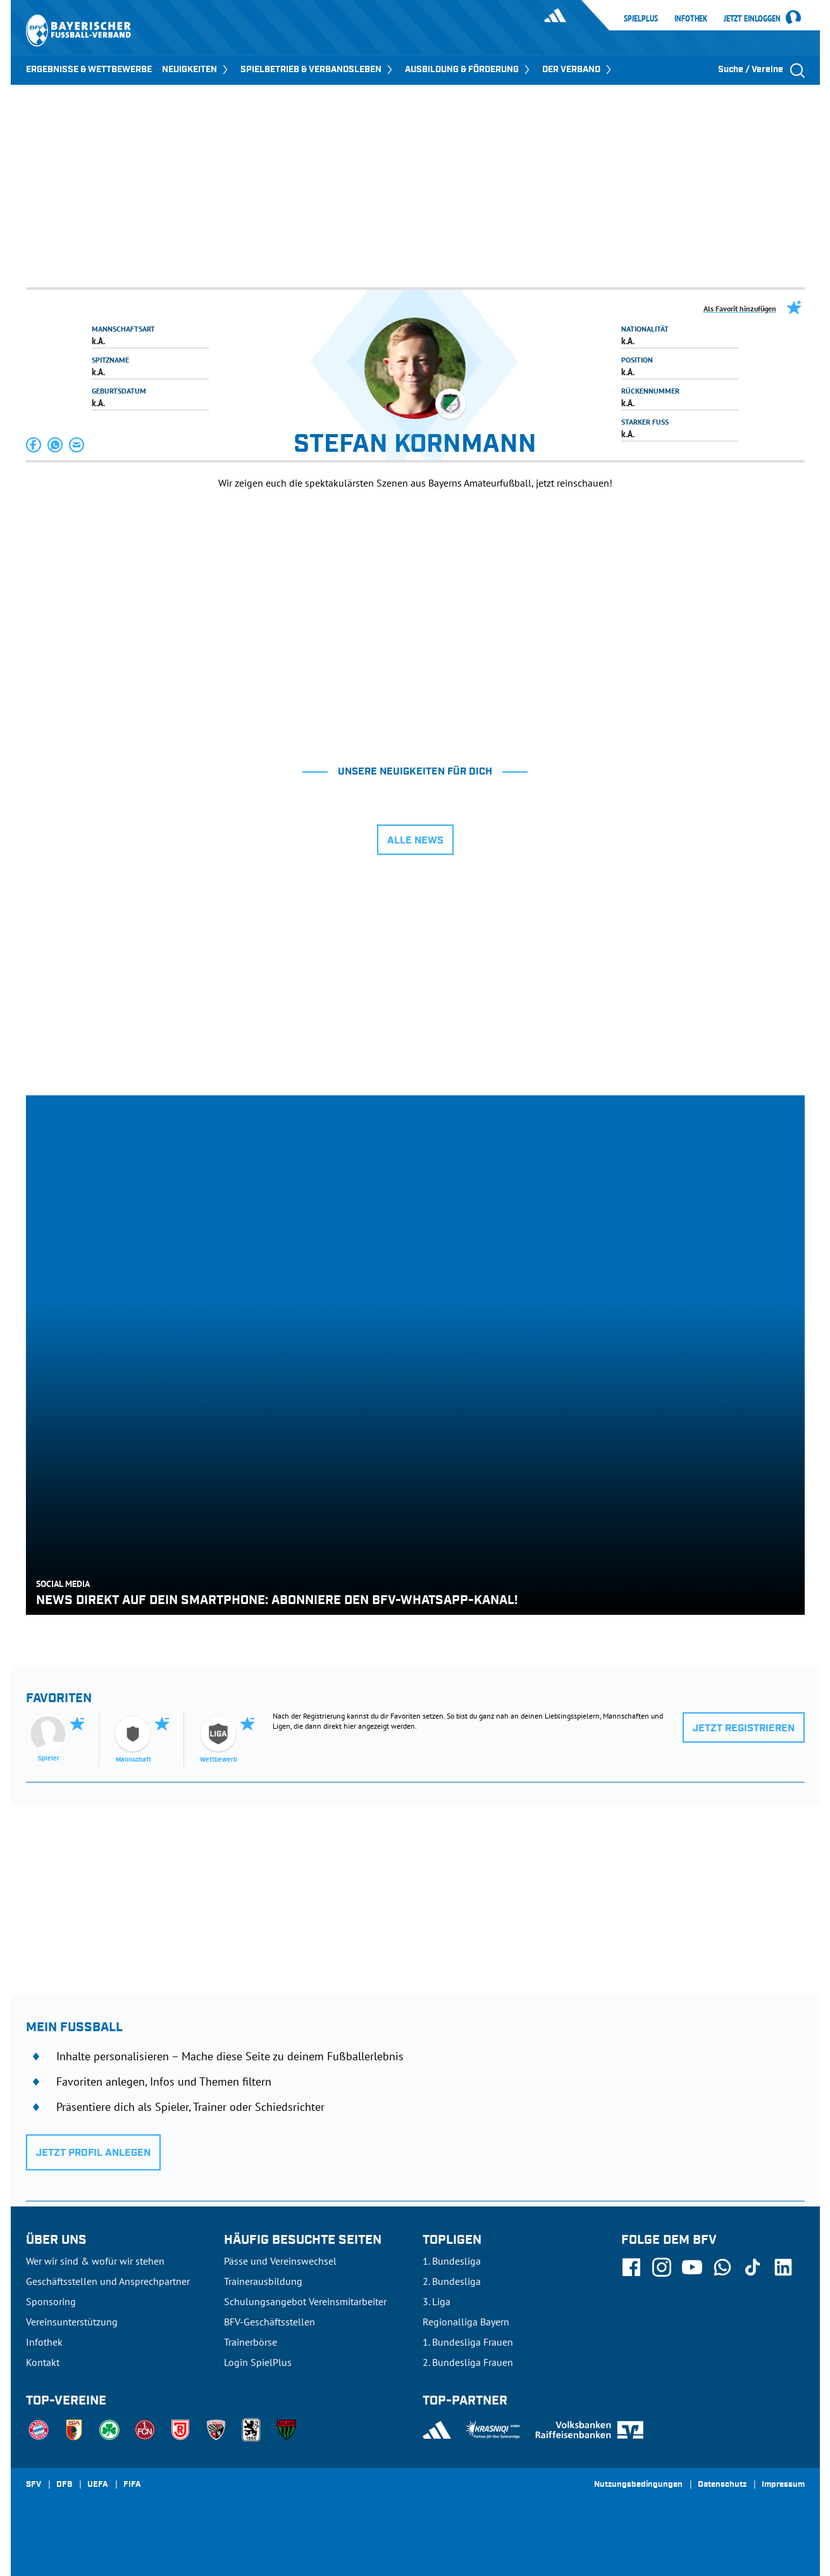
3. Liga (436, 2301)
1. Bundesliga (452, 2261)
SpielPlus (641, 18)
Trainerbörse (250, 2342)
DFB (64, 2485)
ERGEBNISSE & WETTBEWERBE (89, 69)
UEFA (97, 2485)
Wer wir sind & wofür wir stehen (95, 2261)
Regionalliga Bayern (466, 2321)
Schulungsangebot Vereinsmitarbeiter (305, 2301)
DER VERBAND (578, 69)
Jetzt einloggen (752, 19)
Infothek (690, 18)
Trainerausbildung (263, 2281)
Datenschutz (722, 2485)
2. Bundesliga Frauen (468, 2362)
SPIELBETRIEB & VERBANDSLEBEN (317, 69)
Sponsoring (51, 2301)
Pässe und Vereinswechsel (280, 2261)
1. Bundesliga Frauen (468, 2342)
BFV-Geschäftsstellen (269, 2321)
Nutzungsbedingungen (638, 2485)
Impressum (783, 2485)
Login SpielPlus (258, 2362)
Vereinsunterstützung (72, 2321)
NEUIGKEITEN (196, 69)
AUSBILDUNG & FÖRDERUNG (468, 69)
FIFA (132, 2485)
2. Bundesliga (452, 2281)
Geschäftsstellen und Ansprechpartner (108, 2281)
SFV (33, 2485)
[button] (34, 445)
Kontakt (42, 2362)
